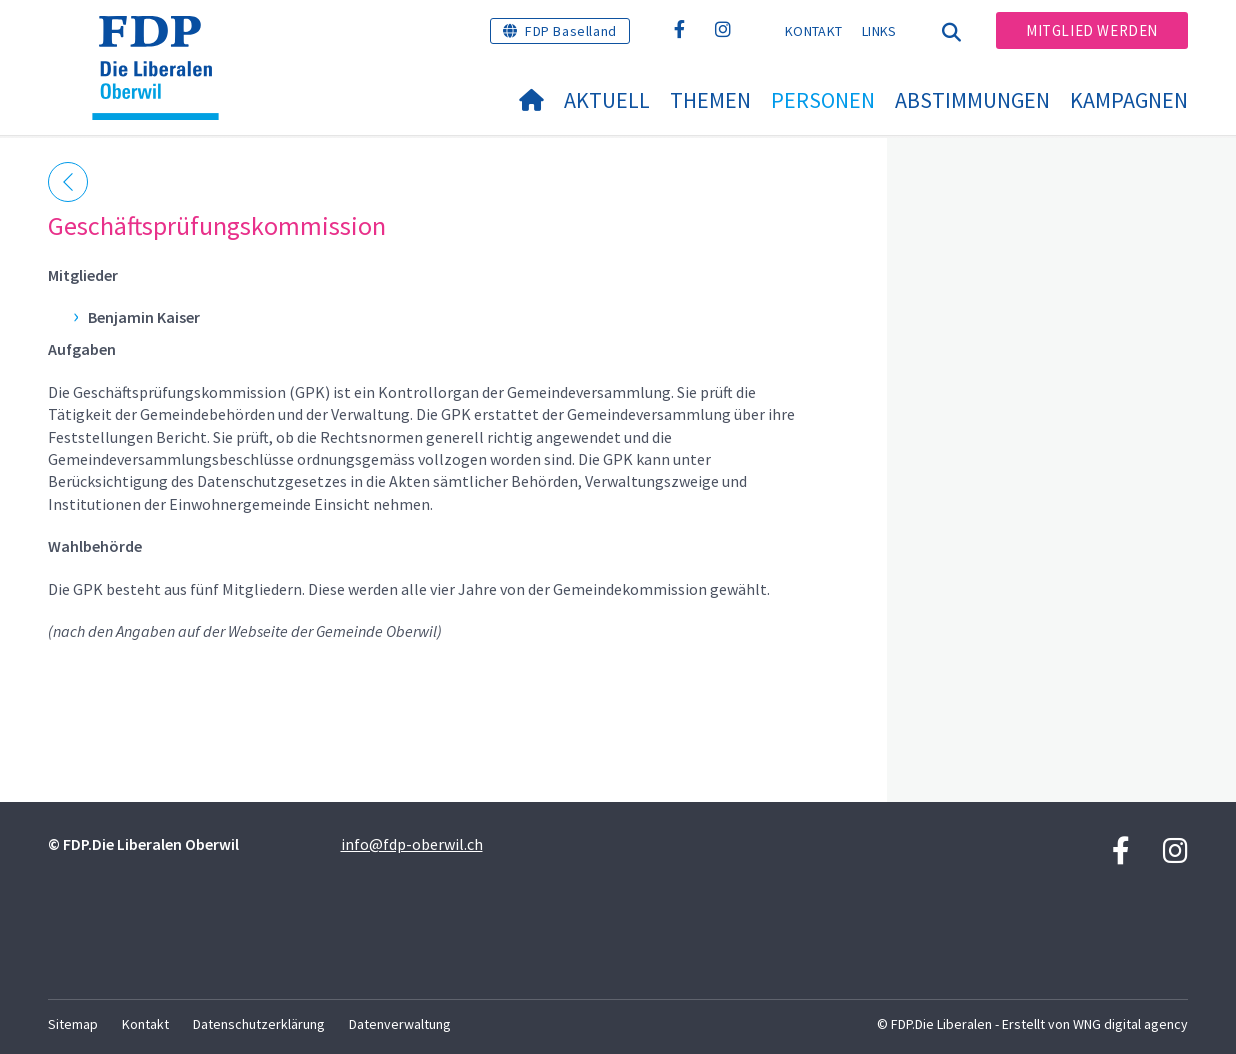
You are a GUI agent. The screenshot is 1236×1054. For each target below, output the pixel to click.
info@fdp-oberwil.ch (412, 844)
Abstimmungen (972, 100)
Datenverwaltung (400, 1024)
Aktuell (607, 100)
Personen (823, 100)
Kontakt (813, 31)
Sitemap (73, 1024)
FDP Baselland (571, 31)
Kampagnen (1129, 100)
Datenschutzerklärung (259, 1024)
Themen (710, 100)
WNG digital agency (1130, 1024)
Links (879, 31)
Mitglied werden (1092, 30)
